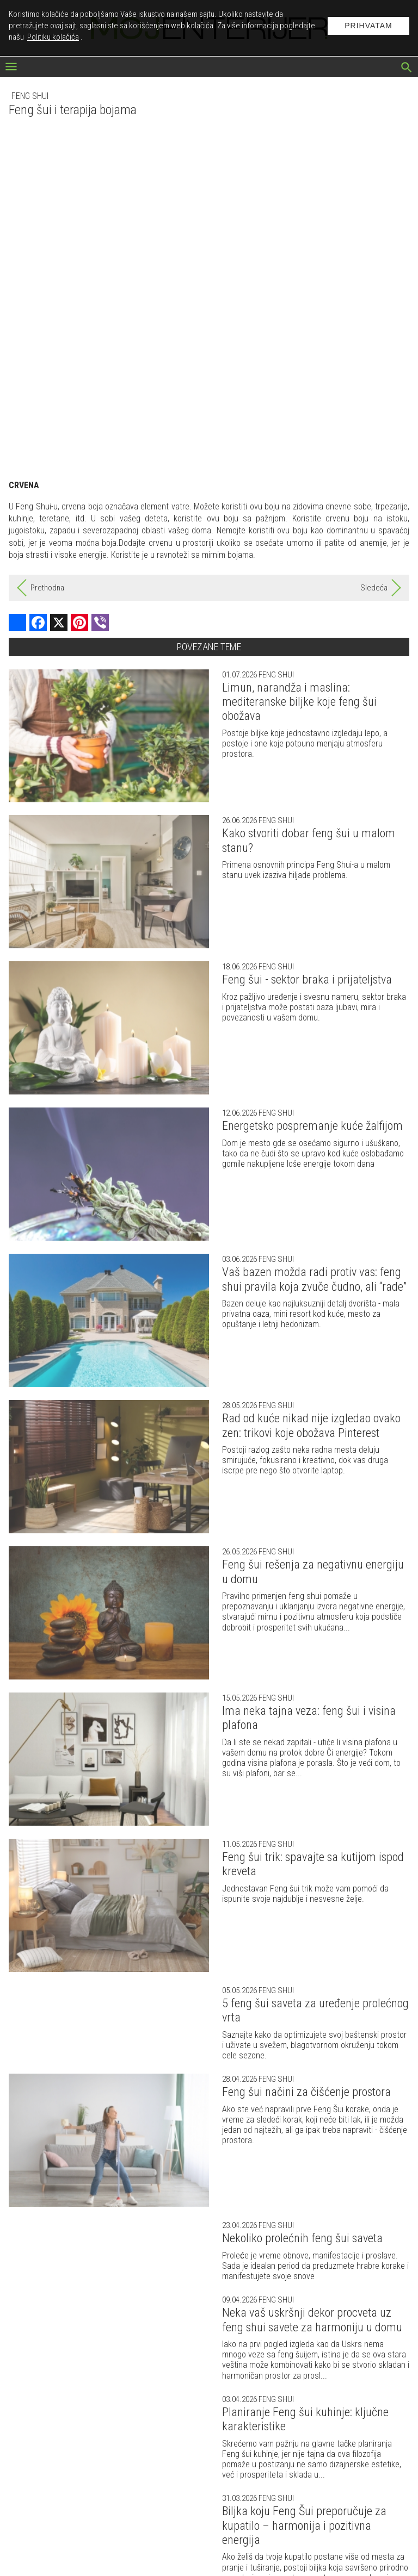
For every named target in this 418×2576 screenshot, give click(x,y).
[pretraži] (406, 68)
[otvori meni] (11, 67)
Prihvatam (368, 25)
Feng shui (29, 96)
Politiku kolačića (53, 37)
